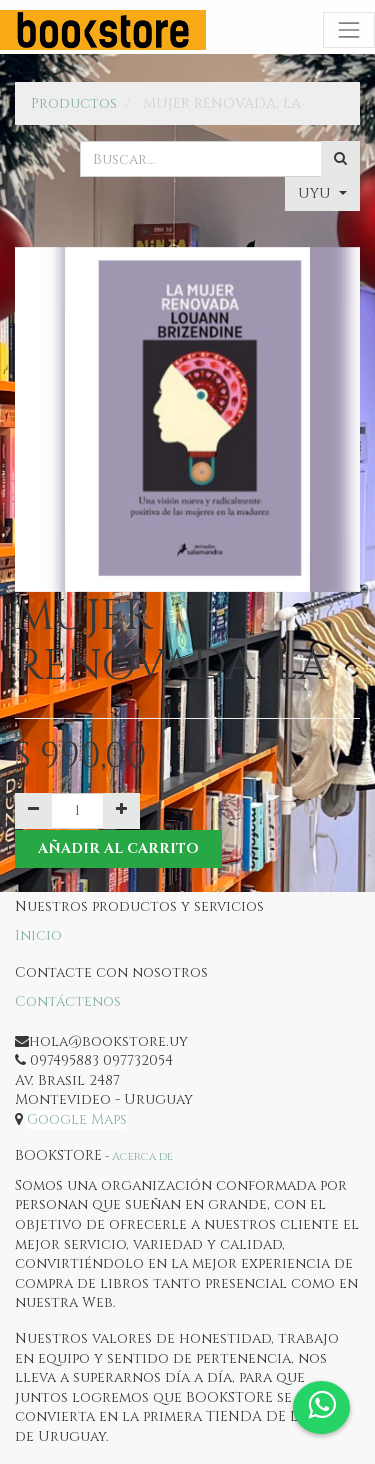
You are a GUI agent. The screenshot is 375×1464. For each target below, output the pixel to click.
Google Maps (77, 1119)
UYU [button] (316, 193)
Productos (74, 103)
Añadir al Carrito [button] (118, 848)
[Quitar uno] (33, 811)
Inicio (38, 935)
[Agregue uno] (121, 811)
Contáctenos (68, 1001)
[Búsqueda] (340, 159)
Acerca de (142, 1156)
